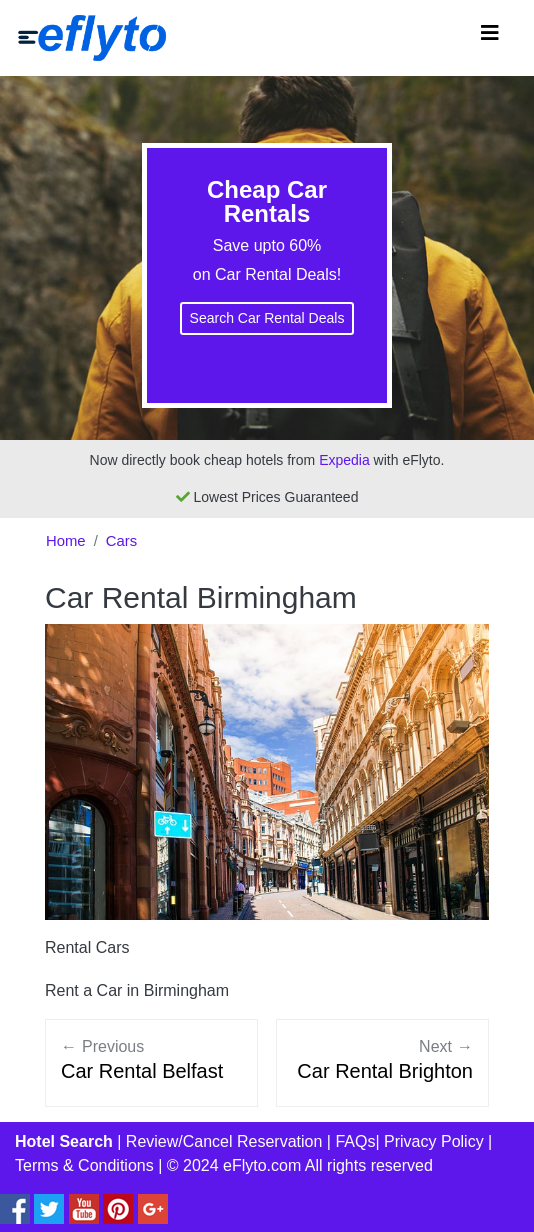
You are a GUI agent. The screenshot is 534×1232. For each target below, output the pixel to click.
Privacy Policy (434, 1141)
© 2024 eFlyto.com (234, 1165)
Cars (121, 541)
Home (66, 541)
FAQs (355, 1141)
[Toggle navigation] (490, 38)
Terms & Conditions (84, 1165)
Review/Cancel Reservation (224, 1141)
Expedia (344, 460)
